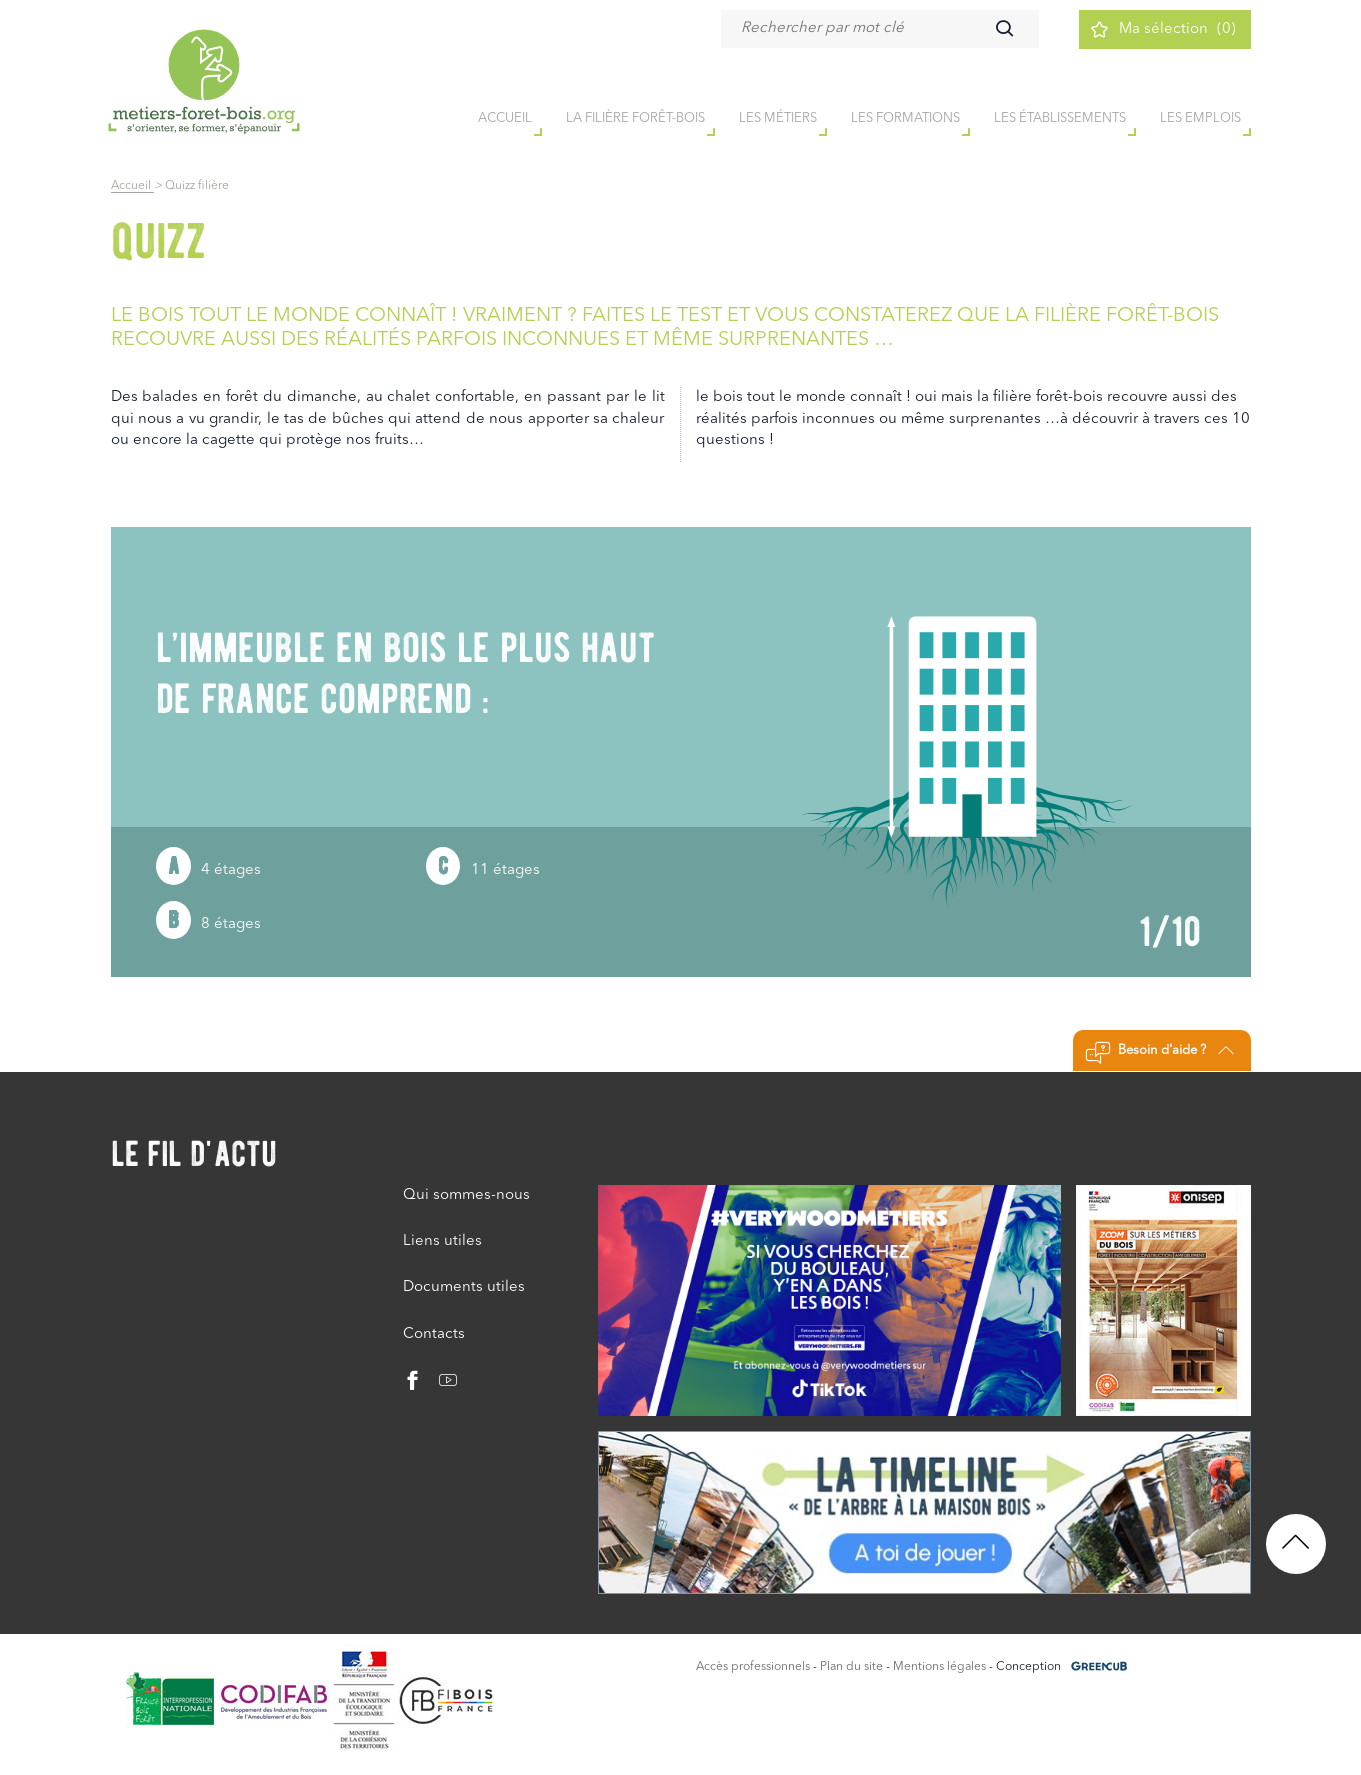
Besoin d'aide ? (1159, 1053)
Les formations (905, 118)
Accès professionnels (753, 1667)
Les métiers (778, 118)
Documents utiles (464, 1287)
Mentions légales (939, 1667)
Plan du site (851, 1667)
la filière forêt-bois (635, 118)
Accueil (132, 186)
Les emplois (1200, 118)
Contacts (434, 1334)
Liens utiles (442, 1241)
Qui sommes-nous (466, 1195)
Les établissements (1060, 118)
